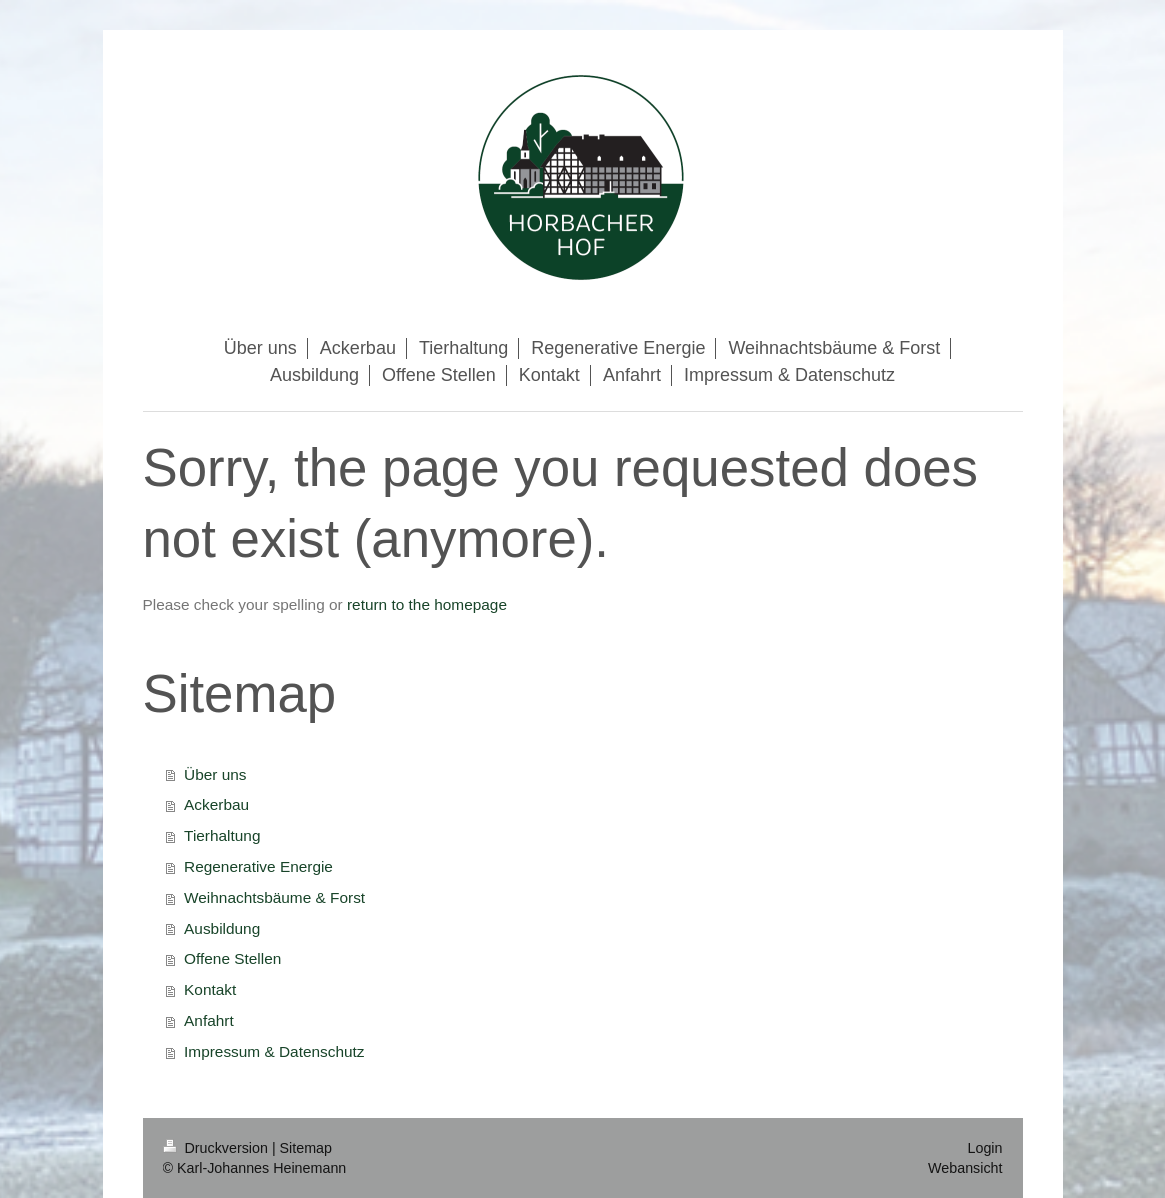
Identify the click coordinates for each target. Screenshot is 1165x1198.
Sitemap (306, 1148)
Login (985, 1148)
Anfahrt (209, 1020)
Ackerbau (216, 804)
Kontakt (210, 989)
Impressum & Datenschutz (274, 1051)
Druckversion (217, 1148)
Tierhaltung (222, 835)
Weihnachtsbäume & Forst (274, 897)
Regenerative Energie (258, 866)
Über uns (215, 774)
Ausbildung (222, 928)
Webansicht (965, 1168)
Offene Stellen (232, 958)
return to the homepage (427, 604)
